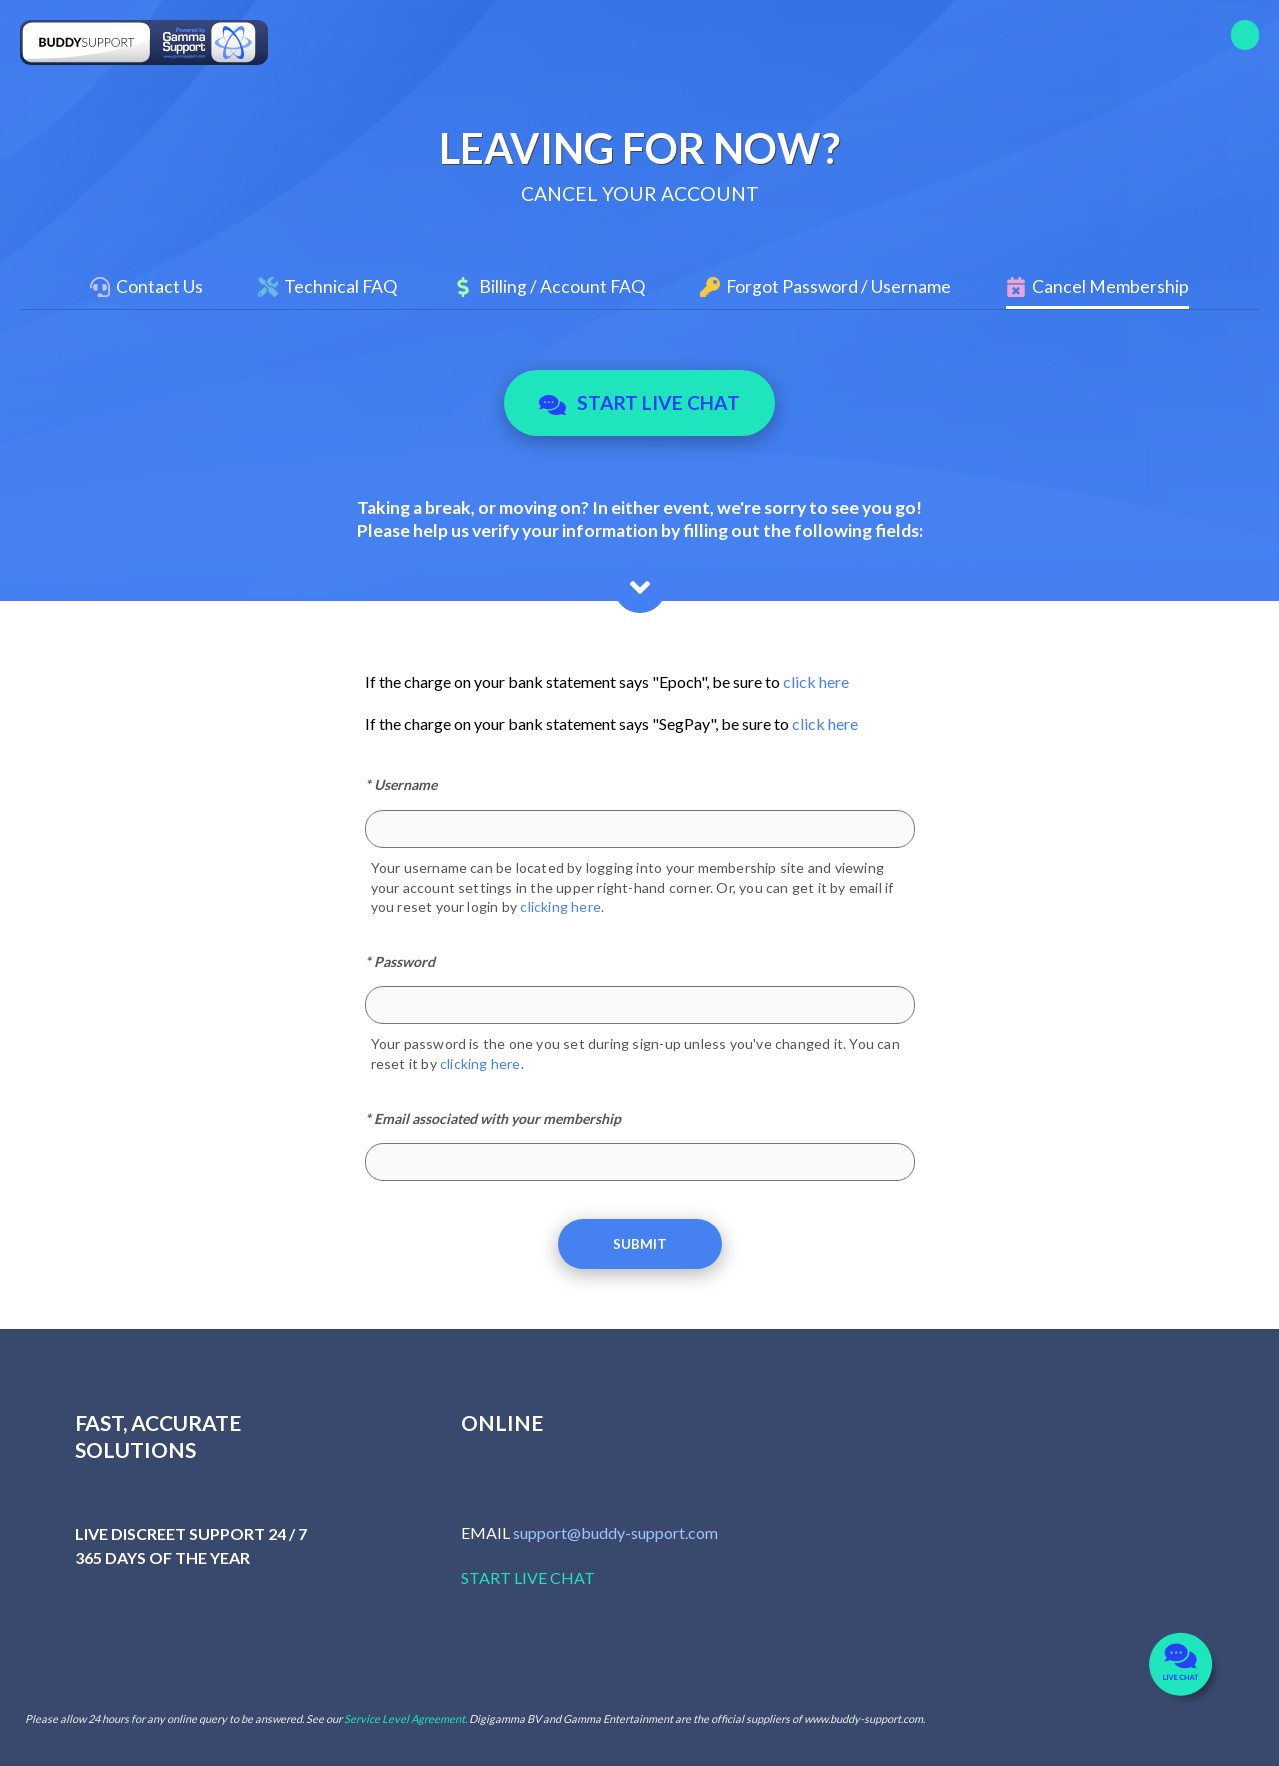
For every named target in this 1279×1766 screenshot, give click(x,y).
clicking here (560, 906)
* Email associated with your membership (493, 1118)
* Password (400, 961)
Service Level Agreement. (405, 1718)
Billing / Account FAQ (562, 286)
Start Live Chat (639, 403)
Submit (640, 1244)
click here (816, 681)
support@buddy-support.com (615, 1532)
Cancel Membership (1110, 286)
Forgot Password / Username (838, 286)
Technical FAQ (340, 286)
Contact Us (159, 286)
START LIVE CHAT (528, 1577)
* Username (401, 784)
